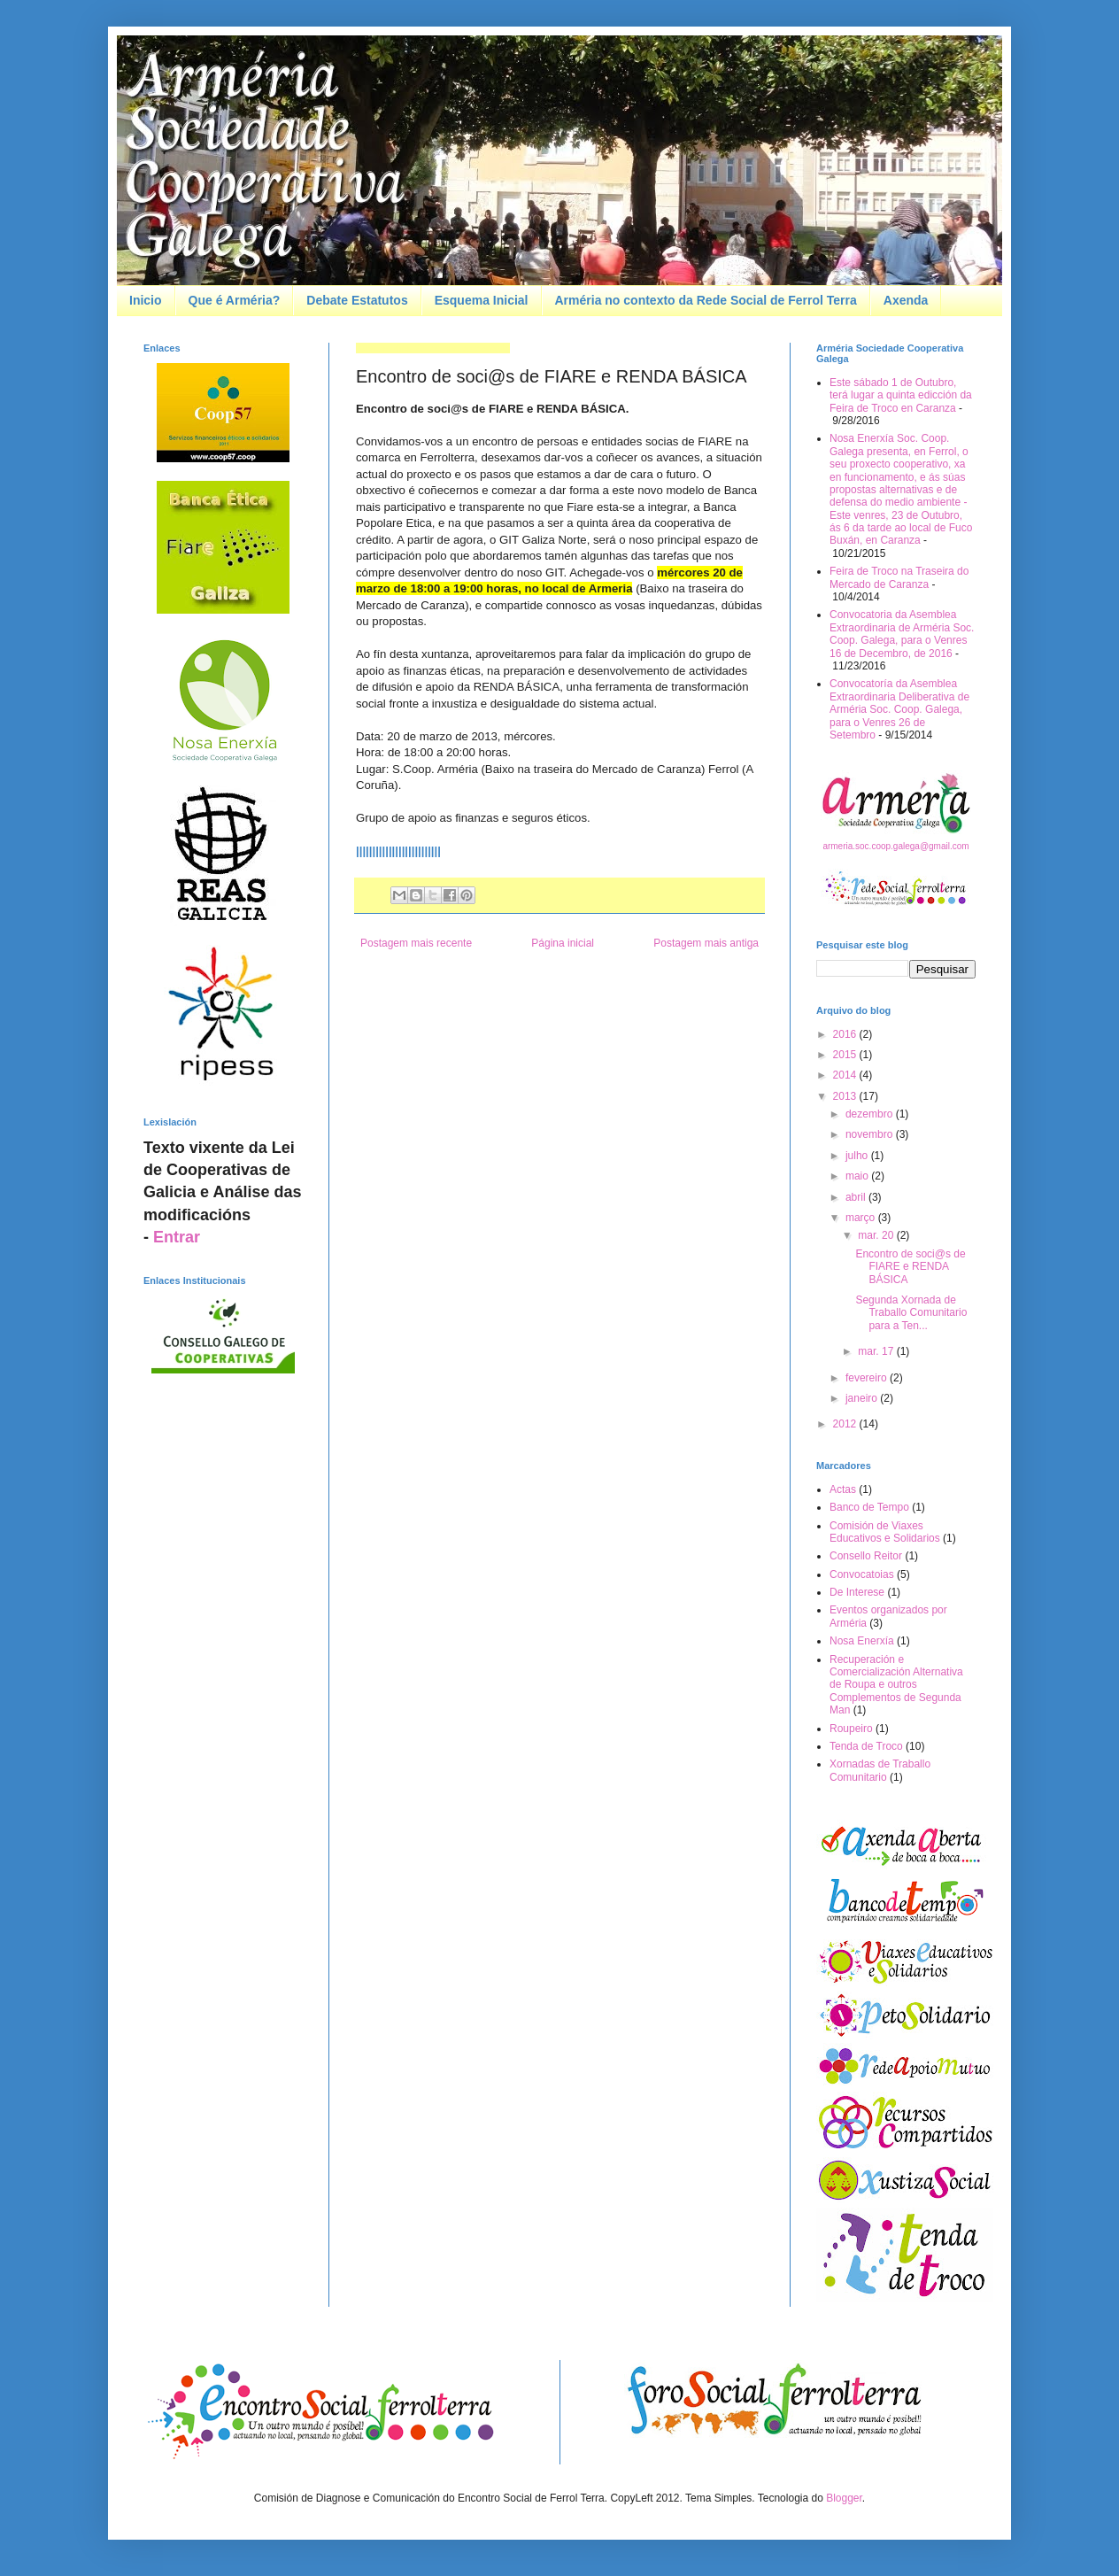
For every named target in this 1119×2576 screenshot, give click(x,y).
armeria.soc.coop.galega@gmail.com (895, 846)
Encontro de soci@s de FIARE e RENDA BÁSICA (910, 1267)
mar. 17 (877, 1351)
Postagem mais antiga (706, 943)
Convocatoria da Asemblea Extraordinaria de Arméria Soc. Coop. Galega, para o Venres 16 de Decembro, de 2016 (902, 633)
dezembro (870, 1114)
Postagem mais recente (416, 943)
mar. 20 (877, 1235)
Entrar (176, 1237)
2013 (846, 1096)
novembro (870, 1134)
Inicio (145, 300)
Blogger (844, 2498)
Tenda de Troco (866, 1746)
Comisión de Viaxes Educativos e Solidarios (885, 1532)
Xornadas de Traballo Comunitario (880, 1770)
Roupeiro (851, 1728)
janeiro (862, 1398)
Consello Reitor (866, 1556)
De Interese (857, 1592)
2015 (846, 1054)
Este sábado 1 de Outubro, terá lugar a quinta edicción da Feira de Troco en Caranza (901, 395)
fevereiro (867, 1378)
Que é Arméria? (235, 300)
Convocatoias (862, 1574)
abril (856, 1197)
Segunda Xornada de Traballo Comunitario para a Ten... (911, 1313)
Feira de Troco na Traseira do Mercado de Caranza (899, 577)
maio (858, 1176)
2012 (846, 1424)
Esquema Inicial (482, 300)
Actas (843, 1489)
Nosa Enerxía (862, 1641)
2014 (846, 1075)
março (861, 1217)
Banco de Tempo (869, 1507)
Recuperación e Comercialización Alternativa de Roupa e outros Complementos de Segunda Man (896, 1685)
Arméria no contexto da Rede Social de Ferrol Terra (706, 300)
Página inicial (562, 943)
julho (858, 1155)
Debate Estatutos (356, 300)
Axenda (906, 300)
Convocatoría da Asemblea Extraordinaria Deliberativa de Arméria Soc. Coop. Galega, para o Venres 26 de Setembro (899, 709)
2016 (846, 1034)
